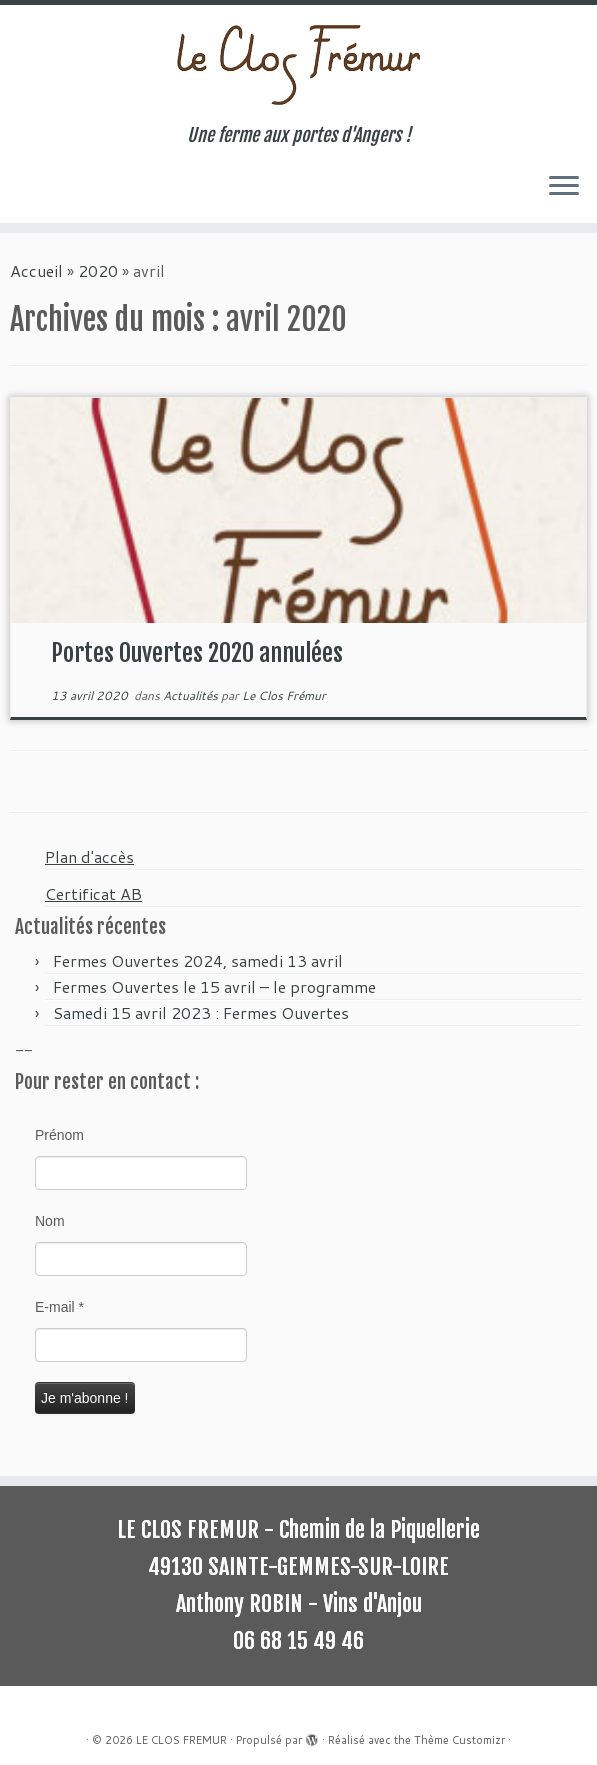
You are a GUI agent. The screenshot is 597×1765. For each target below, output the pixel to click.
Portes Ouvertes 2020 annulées (197, 653)
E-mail (59, 1307)
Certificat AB (93, 893)
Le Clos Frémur (284, 695)
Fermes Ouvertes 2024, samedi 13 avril (198, 960)
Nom (50, 1221)
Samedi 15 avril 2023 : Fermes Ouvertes (201, 1012)
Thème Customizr (459, 1740)
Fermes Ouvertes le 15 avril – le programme (214, 986)
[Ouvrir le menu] (564, 187)
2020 (98, 270)
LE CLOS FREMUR (181, 1740)
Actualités (192, 695)
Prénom (59, 1135)
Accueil (36, 270)
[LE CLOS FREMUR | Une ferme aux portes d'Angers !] (298, 65)
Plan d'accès (89, 856)
